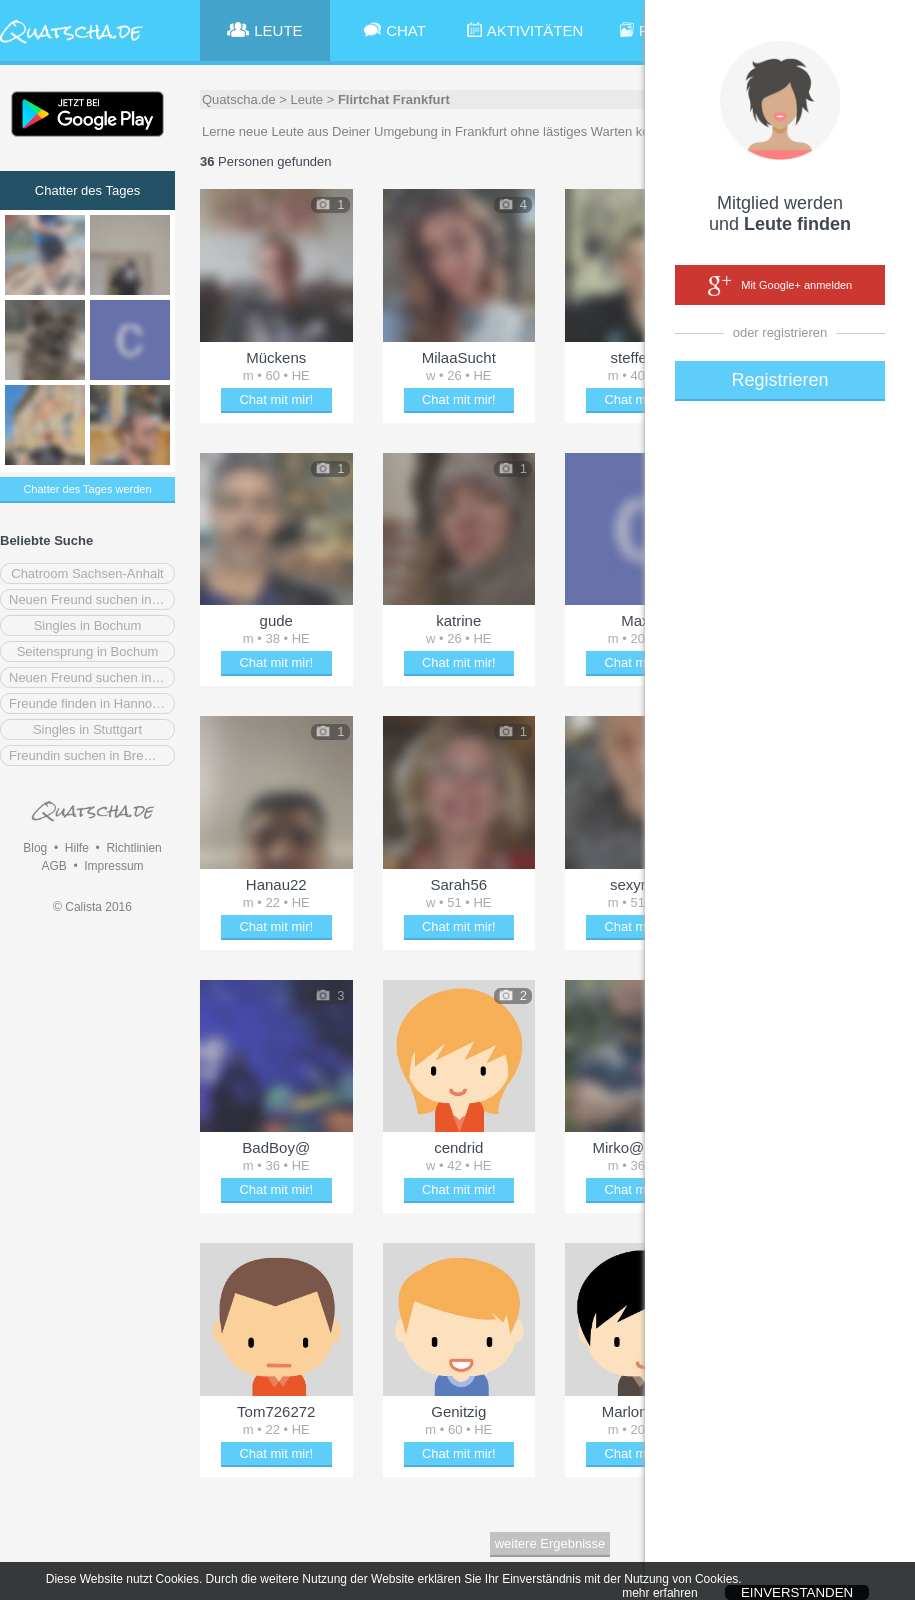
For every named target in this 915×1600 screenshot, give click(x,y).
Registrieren (779, 380)
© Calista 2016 (92, 907)
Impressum (113, 866)
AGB (53, 866)
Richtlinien (133, 848)
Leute (307, 99)
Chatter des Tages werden (87, 489)
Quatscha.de (239, 99)
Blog (35, 848)
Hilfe (77, 848)
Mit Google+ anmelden (780, 286)
